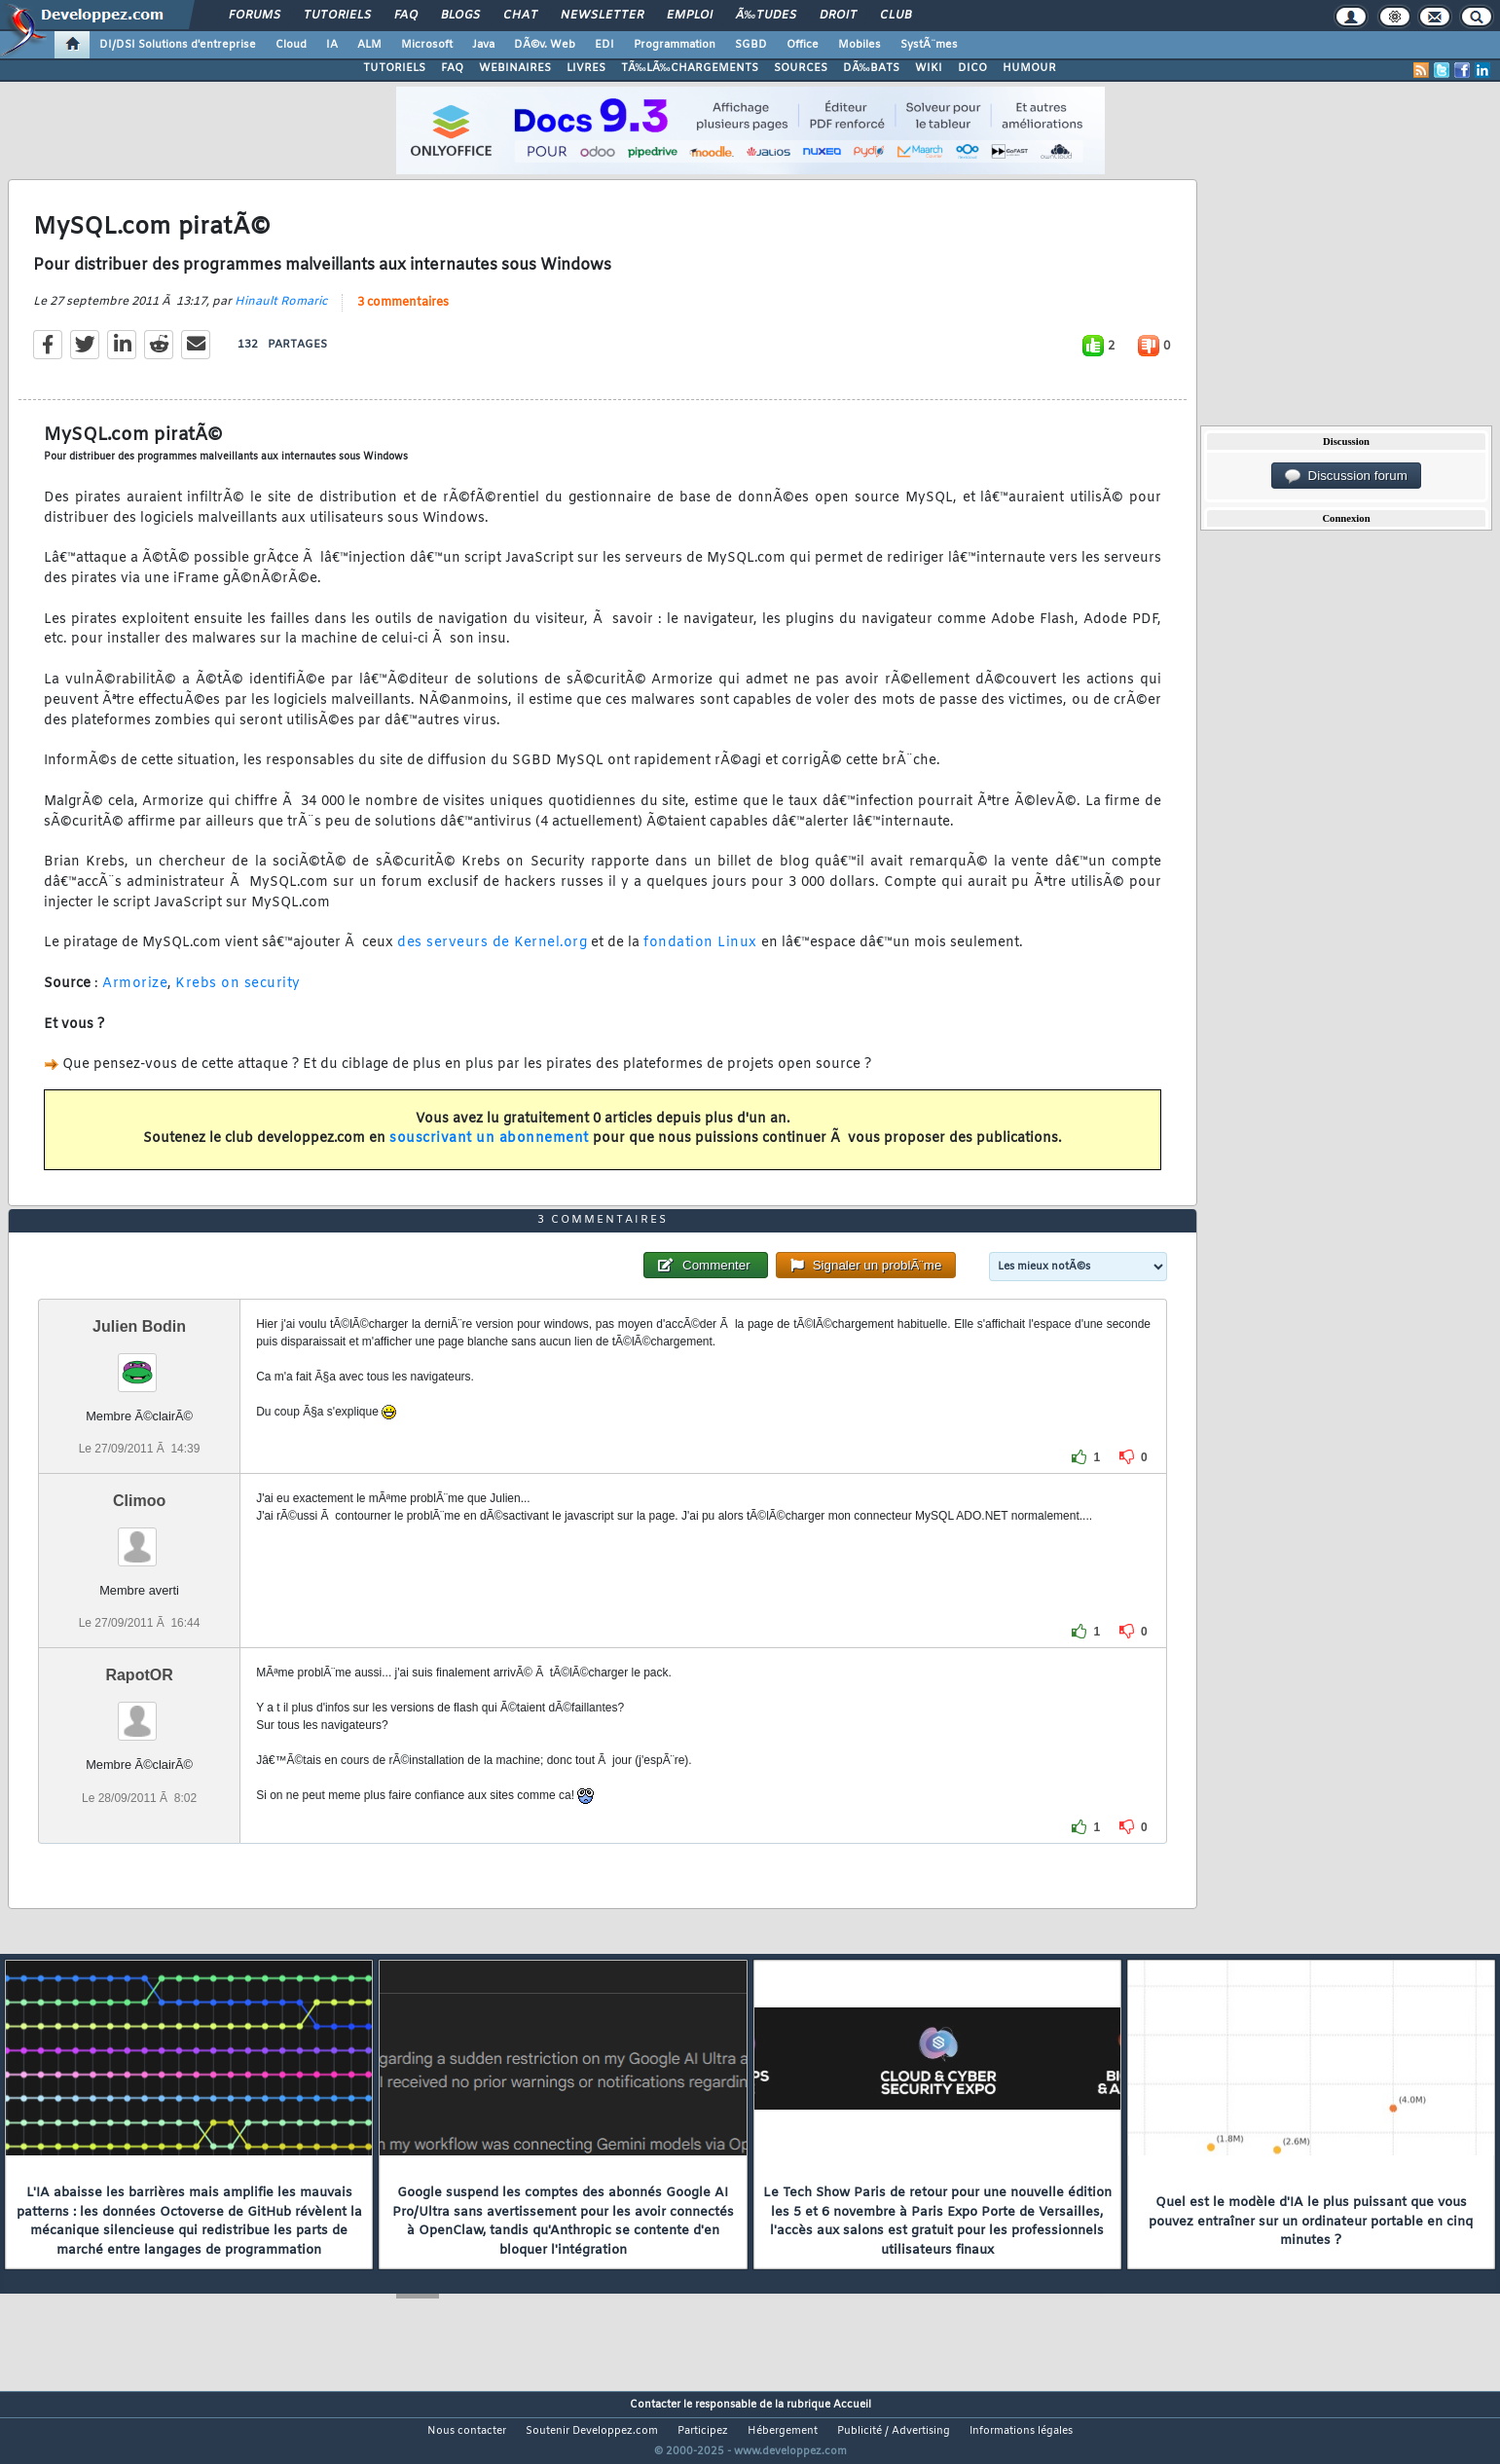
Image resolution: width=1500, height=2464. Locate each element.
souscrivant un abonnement (489, 1151)
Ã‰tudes (766, 15)
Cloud (291, 45)
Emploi (689, 15)
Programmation (674, 45)
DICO (972, 68)
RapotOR (138, 1712)
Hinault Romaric (281, 313)
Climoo (139, 1537)
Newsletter (602, 15)
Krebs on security (238, 995)
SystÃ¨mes (929, 45)
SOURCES (800, 68)
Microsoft (427, 45)
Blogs (460, 15)
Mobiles (859, 45)
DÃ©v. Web (544, 45)
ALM (369, 45)
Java (483, 45)
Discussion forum (1346, 476)
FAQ (406, 15)
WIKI (928, 68)
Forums (254, 15)
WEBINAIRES (515, 68)
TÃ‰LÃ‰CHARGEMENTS (689, 68)
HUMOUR (1029, 68)
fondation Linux (700, 955)
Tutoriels (337, 15)
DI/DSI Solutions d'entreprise (177, 45)
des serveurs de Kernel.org (492, 955)
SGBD (751, 45)
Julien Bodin (139, 1362)
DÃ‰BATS (871, 68)
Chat (520, 15)
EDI (604, 45)
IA (332, 45)
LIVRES (586, 68)
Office (803, 45)
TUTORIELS (394, 68)
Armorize (134, 995)
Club (895, 15)
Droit (838, 15)
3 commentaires (403, 314)
